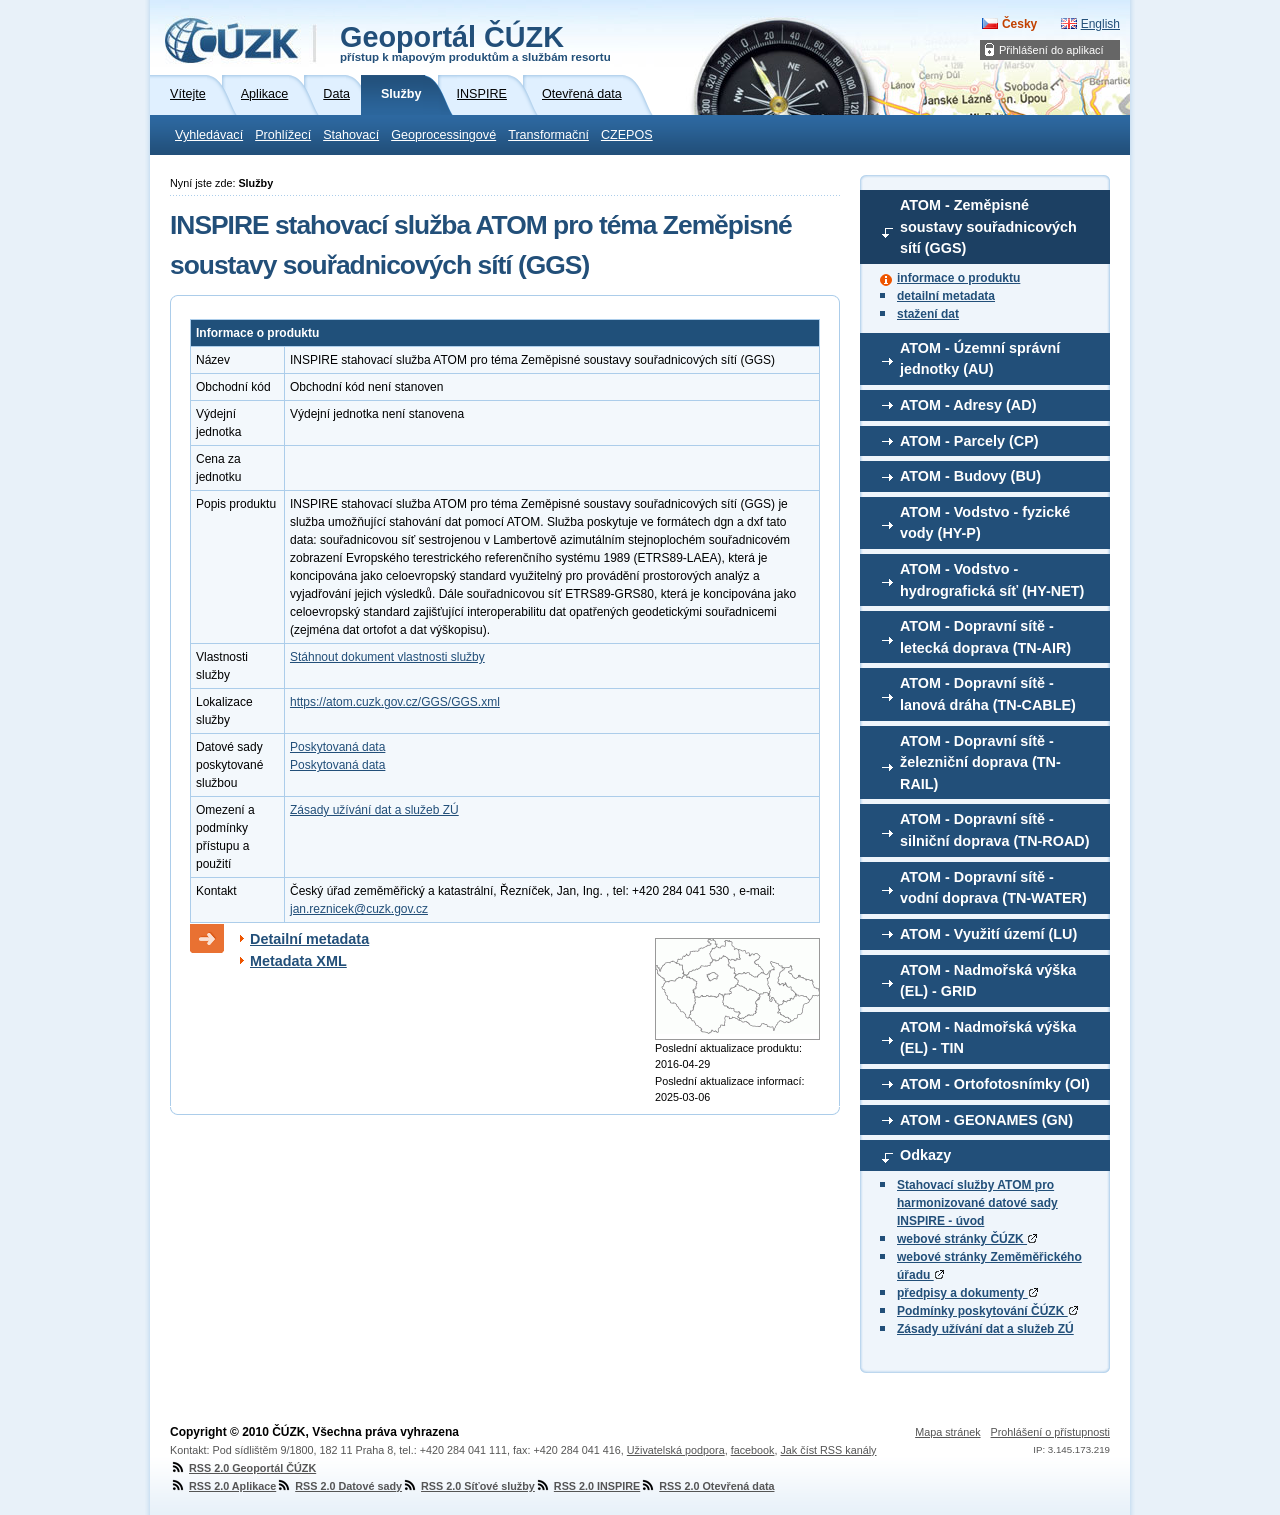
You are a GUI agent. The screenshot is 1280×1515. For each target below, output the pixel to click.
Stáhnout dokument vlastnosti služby (387, 657)
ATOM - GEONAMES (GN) (986, 1120)
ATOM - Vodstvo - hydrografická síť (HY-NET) (992, 580)
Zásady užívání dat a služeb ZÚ (985, 1329)
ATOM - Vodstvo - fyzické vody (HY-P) (985, 523)
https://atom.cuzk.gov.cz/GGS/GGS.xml (395, 702)
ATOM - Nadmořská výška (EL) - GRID (988, 981)
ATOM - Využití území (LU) (988, 934)
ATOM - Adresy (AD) (968, 405)
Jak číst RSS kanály (828, 1450)
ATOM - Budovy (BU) (970, 476)
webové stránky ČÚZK (967, 1239)
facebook (753, 1450)
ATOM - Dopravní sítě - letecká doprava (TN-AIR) (985, 637)
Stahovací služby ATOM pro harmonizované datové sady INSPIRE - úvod (977, 1203)
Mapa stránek (947, 1432)
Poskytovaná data (337, 747)
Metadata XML (298, 961)
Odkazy (925, 1155)
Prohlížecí (283, 135)
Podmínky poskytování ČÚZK (987, 1311)
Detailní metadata (309, 939)
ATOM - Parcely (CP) (969, 441)
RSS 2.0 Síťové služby (468, 1486)
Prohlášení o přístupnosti (1050, 1432)
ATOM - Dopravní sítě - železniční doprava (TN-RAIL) (980, 762)
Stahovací (351, 135)
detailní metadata (946, 296)
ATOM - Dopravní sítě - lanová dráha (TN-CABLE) (988, 694)
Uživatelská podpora (676, 1450)
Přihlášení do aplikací (1051, 50)
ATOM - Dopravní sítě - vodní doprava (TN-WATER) (993, 888)
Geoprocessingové (443, 135)
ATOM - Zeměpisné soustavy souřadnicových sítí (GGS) (988, 226)
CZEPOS (627, 135)
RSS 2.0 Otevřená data (707, 1486)
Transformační (548, 135)
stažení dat (928, 314)
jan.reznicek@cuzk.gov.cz (359, 909)
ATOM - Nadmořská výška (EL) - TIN (988, 1038)
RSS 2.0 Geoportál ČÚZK (243, 1468)
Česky (1019, 24)
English (1100, 24)
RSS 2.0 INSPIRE (587, 1486)
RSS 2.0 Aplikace (223, 1486)
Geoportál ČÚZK (475, 42)
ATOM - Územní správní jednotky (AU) (980, 359)
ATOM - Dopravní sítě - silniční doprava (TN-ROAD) (995, 830)
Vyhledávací (209, 135)
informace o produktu (958, 278)
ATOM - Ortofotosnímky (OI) (995, 1084)
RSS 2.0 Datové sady (339, 1486)
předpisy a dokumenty (967, 1293)
